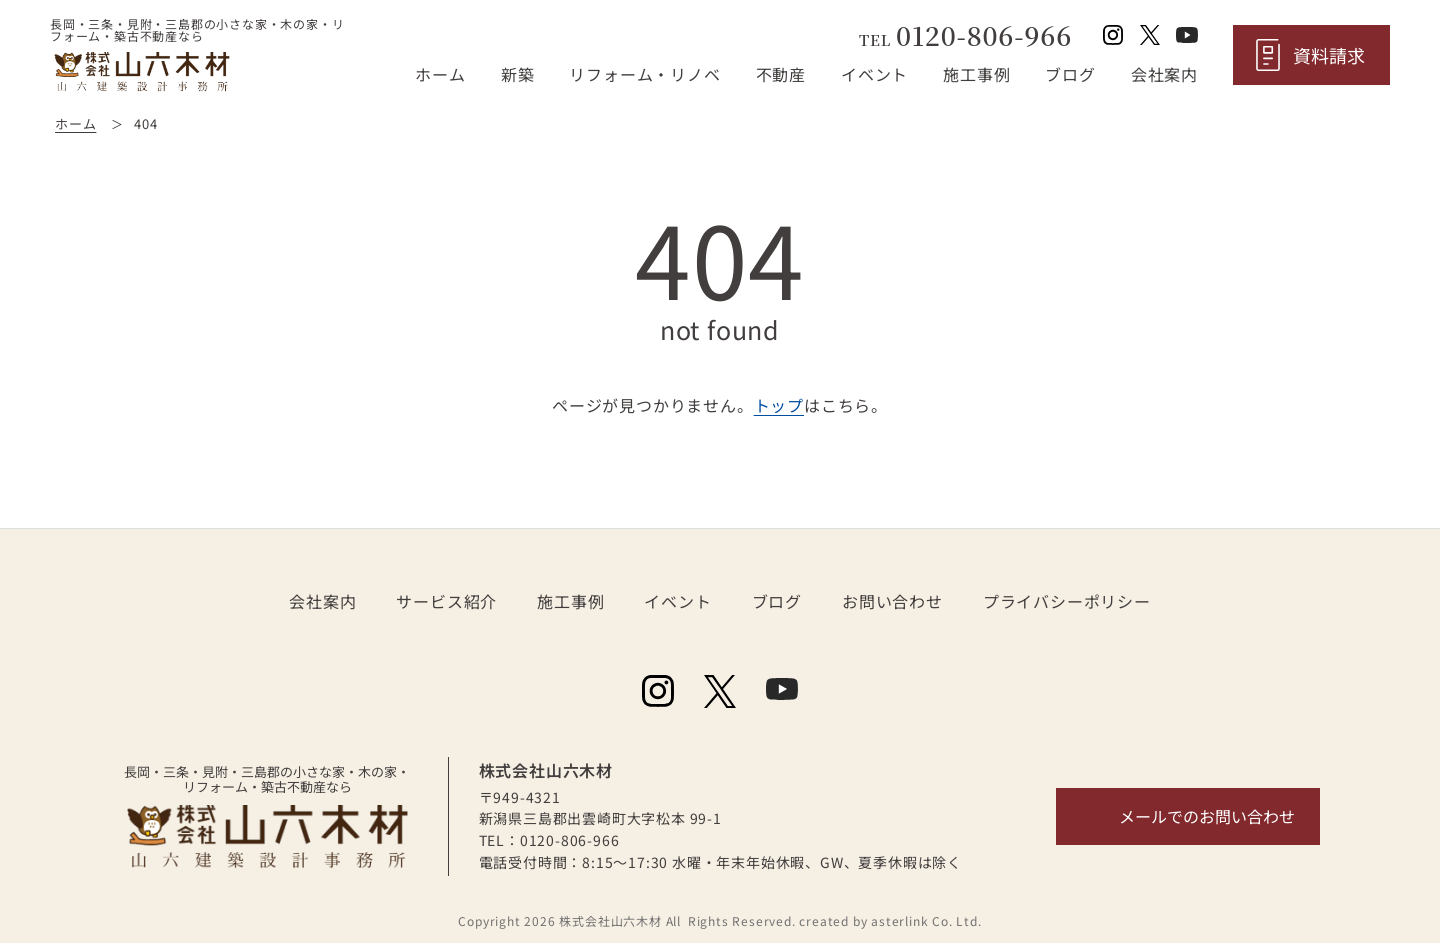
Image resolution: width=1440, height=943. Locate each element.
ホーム (440, 74)
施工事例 (976, 74)
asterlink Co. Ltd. (926, 920)
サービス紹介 (446, 601)
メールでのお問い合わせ (1207, 816)
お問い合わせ (892, 601)
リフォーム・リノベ (644, 74)
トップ (779, 405)
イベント (874, 74)
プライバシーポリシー (1067, 601)
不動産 (781, 74)
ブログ (1070, 74)
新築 (518, 74)
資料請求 (1329, 55)
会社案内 (1164, 74)
